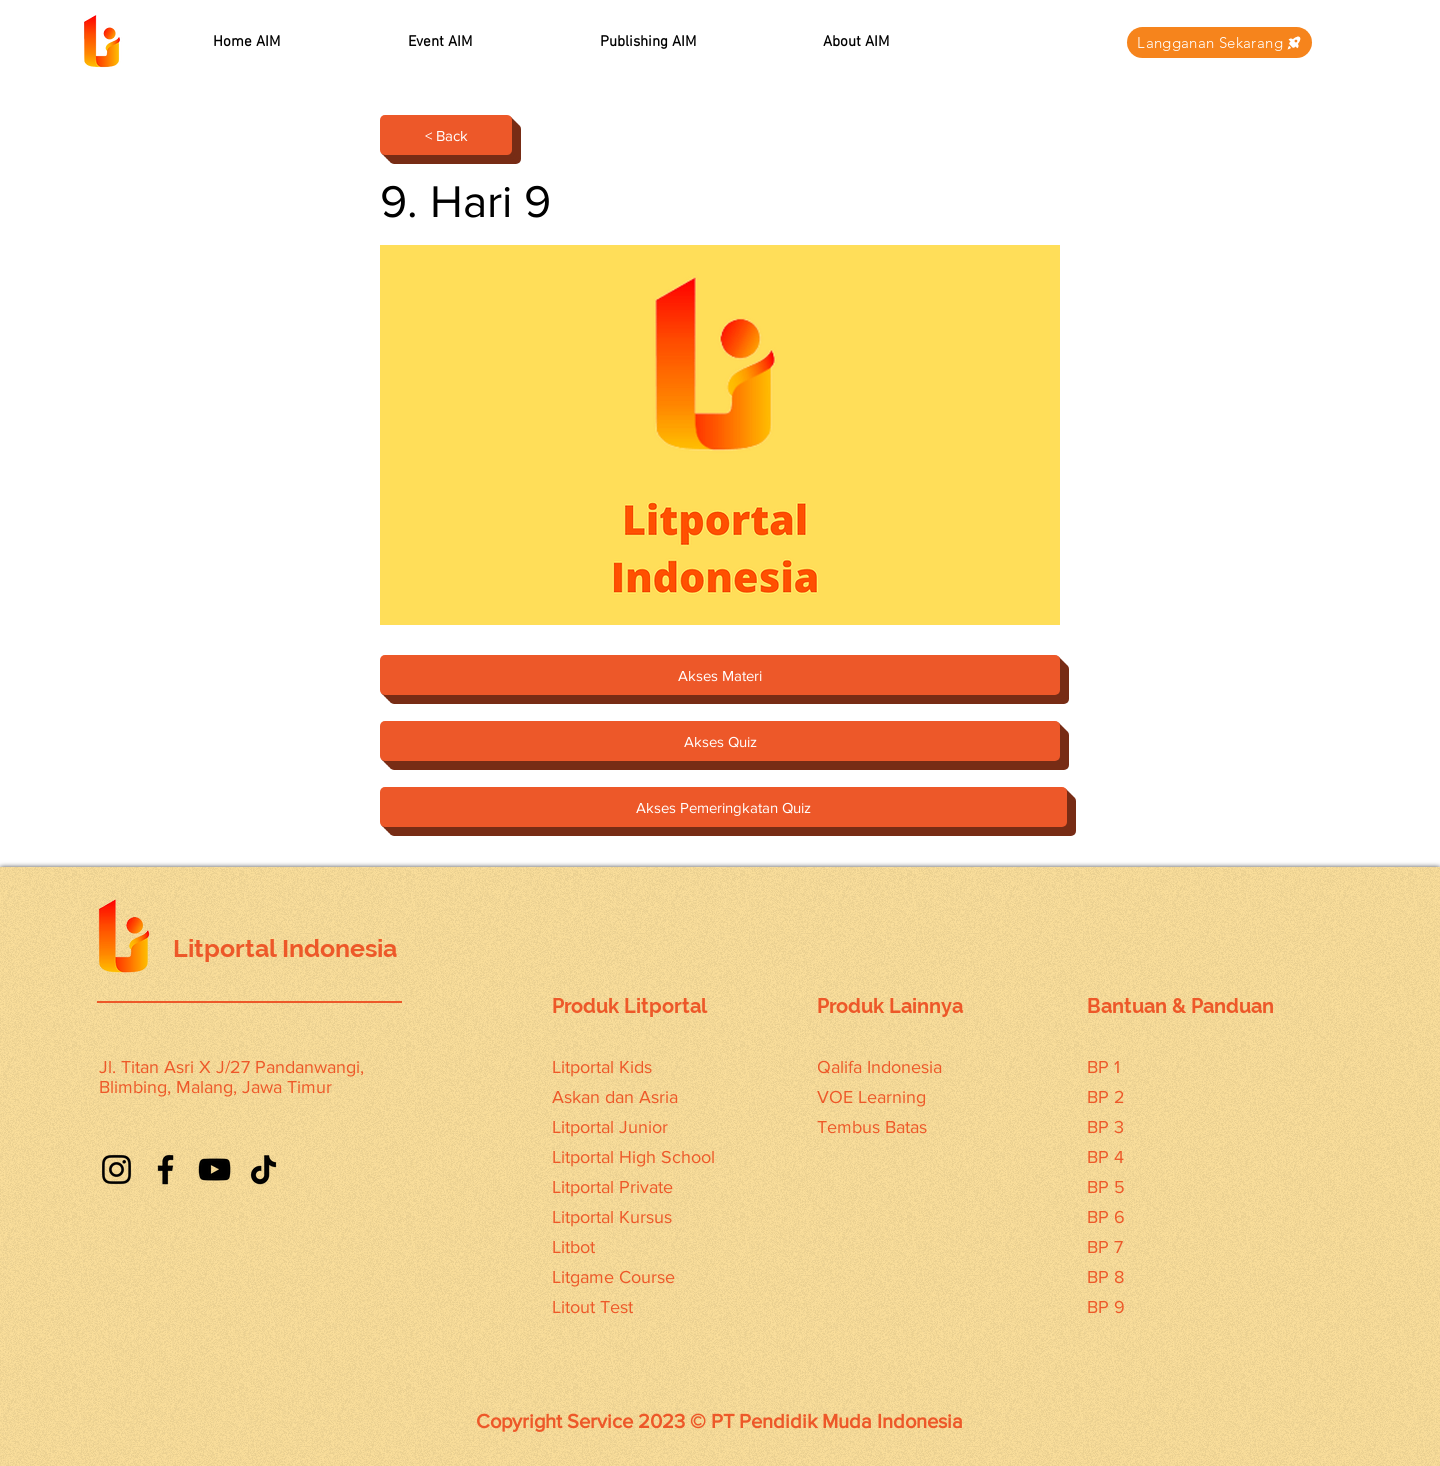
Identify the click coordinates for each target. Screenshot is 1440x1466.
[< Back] (446, 135)
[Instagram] (116, 1169)
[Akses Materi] (720, 675)
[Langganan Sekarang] (1219, 42)
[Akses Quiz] (720, 741)
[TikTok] (263, 1169)
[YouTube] (214, 1169)
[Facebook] (165, 1169)
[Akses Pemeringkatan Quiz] (723, 807)
